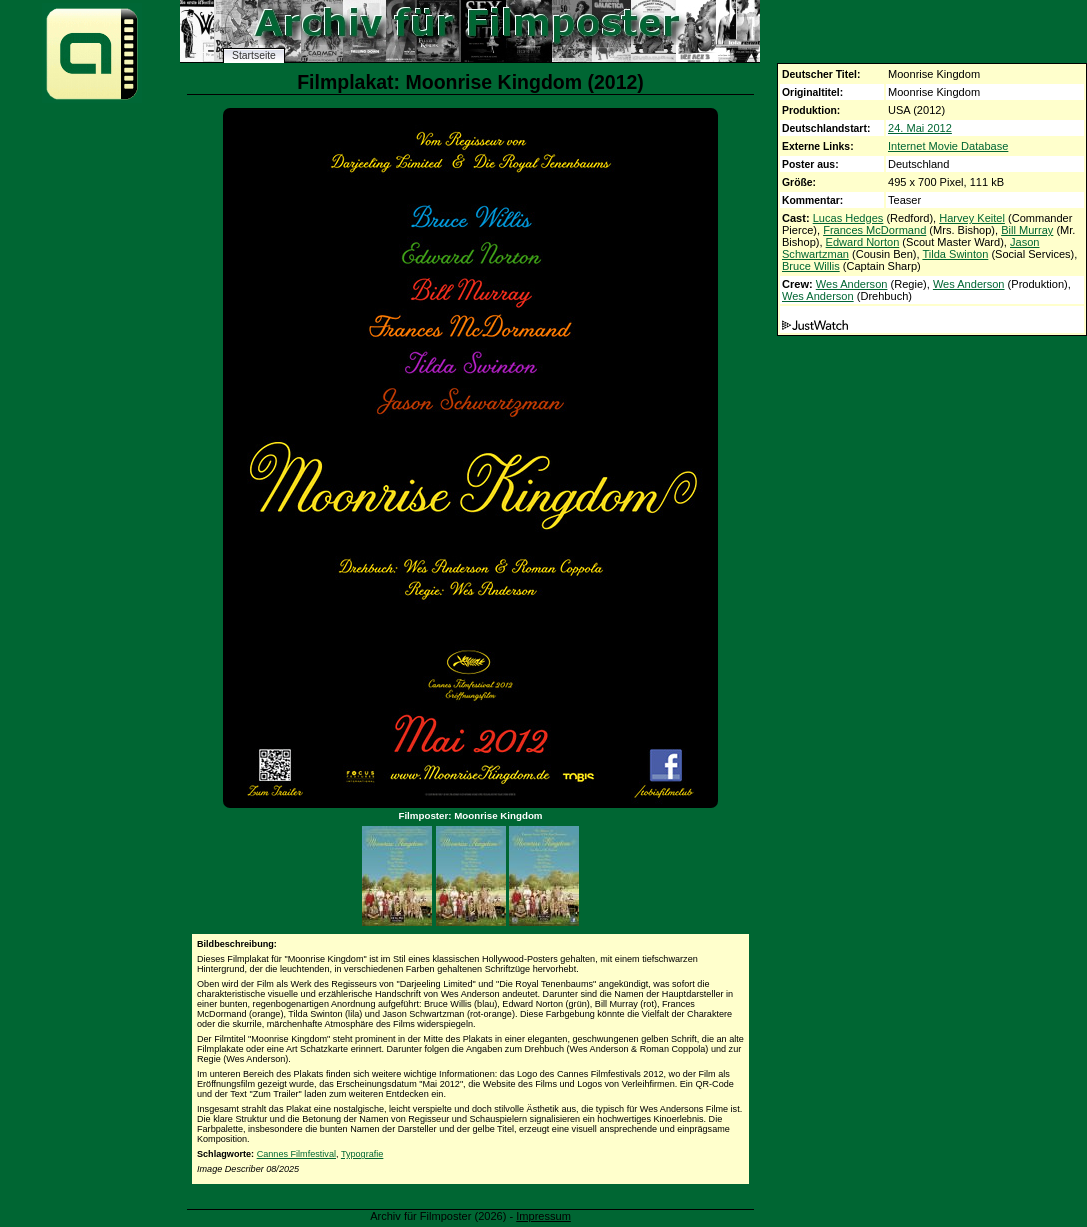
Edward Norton (863, 242)
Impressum (543, 1216)
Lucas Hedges (848, 218)
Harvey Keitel (972, 218)
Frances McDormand (874, 230)
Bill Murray (1027, 230)
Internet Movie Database (948, 146)
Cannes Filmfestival (296, 1154)
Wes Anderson (852, 284)
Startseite (254, 55)
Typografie (362, 1154)
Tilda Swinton (955, 254)
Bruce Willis (811, 266)
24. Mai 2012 (920, 128)
